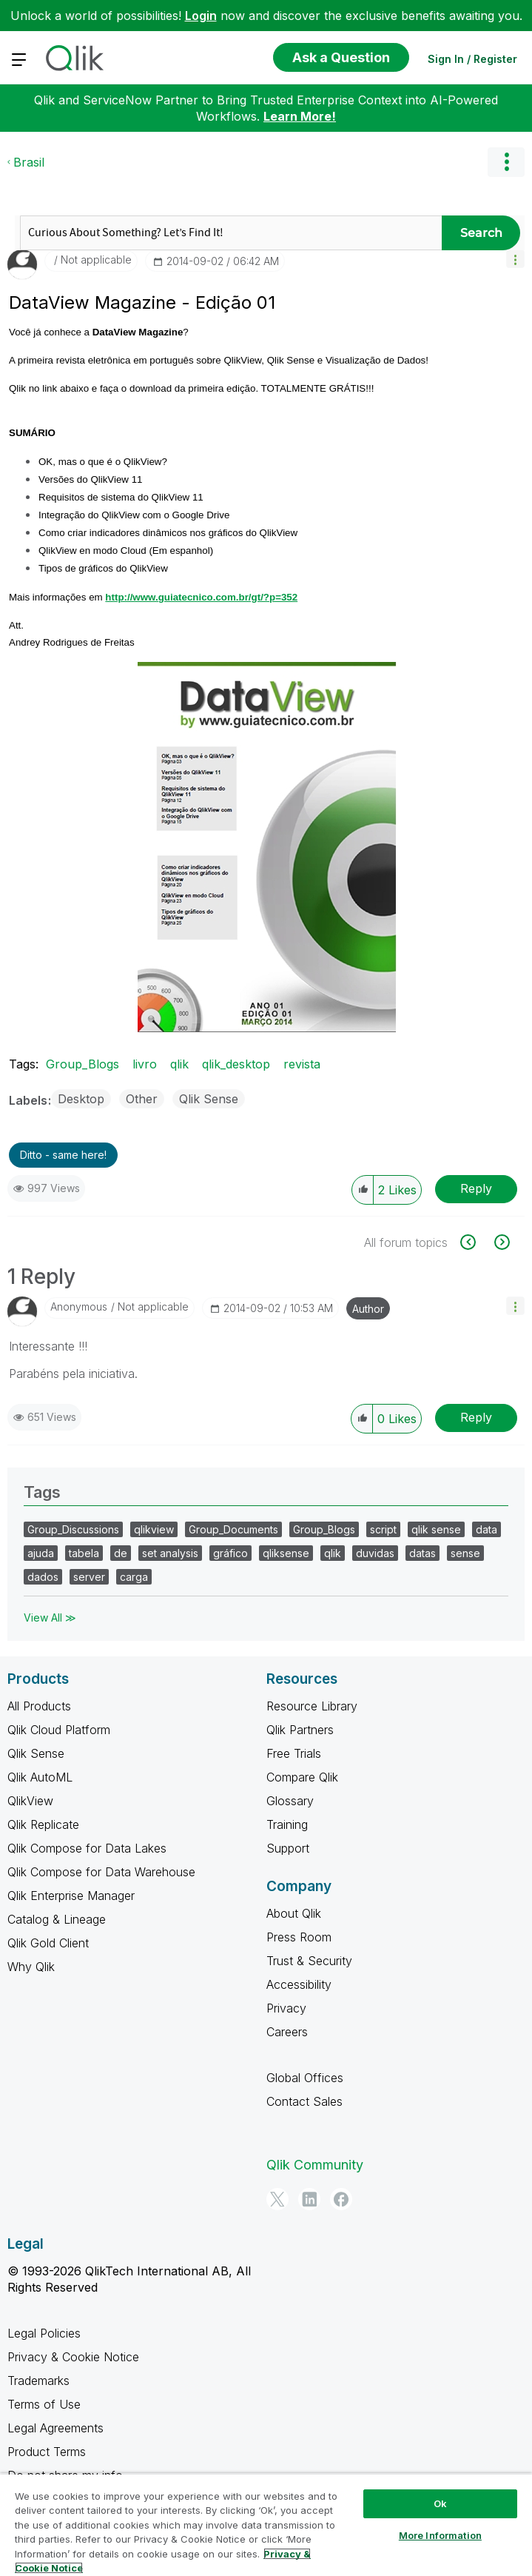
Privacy (286, 2008)
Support (287, 1848)
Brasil (28, 162)
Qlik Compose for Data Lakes (86, 1848)
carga (134, 1576)
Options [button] (506, 162)
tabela (84, 1553)
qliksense (286, 1553)
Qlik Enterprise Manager (71, 1895)
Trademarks (38, 2380)
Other (142, 1099)
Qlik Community (314, 2164)
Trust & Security (309, 1960)
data (486, 1529)
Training (287, 1824)
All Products (39, 1706)
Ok (440, 2503)
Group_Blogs (82, 1064)
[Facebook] (341, 2199)
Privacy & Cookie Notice (73, 2356)
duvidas (375, 1553)
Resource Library (311, 1706)
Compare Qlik (302, 1777)
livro (144, 1064)
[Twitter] (277, 2199)
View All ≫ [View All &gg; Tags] (50, 1617)
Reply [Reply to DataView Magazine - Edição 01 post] (476, 1188)
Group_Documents (233, 1529)
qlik (179, 1064)
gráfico (230, 1553)
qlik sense (436, 1529)
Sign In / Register (472, 59)
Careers (287, 2031)
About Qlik (293, 1913)
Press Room (298, 1937)
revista (301, 1064)
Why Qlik (31, 1966)
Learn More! (299, 116)
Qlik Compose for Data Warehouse (101, 1871)
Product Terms (46, 2451)
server (89, 1576)
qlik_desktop (236, 1064)
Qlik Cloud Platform (58, 1729)
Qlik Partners (300, 1729)
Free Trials (293, 1753)
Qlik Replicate (43, 1824)
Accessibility (298, 1984)
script (383, 1529)
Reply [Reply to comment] (476, 1417)
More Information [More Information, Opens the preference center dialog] (440, 2535)
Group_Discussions (73, 1529)
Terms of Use (44, 2404)
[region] (266, 2524)
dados (42, 1576)
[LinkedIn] (309, 2199)
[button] (515, 259)
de (120, 1553)
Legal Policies (44, 2333)
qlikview (154, 1529)
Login (201, 15)
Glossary (290, 1800)
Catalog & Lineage (56, 1919)
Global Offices (304, 2077)
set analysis (170, 1553)
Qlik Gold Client (48, 1943)
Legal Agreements (55, 2428)
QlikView (30, 1800)
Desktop (81, 1099)
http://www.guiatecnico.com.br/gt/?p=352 (201, 597)
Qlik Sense (208, 1099)
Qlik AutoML (40, 1777)
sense (465, 1553)
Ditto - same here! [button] (63, 1154)
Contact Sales (304, 2101)
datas (422, 1553)
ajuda (40, 1553)
